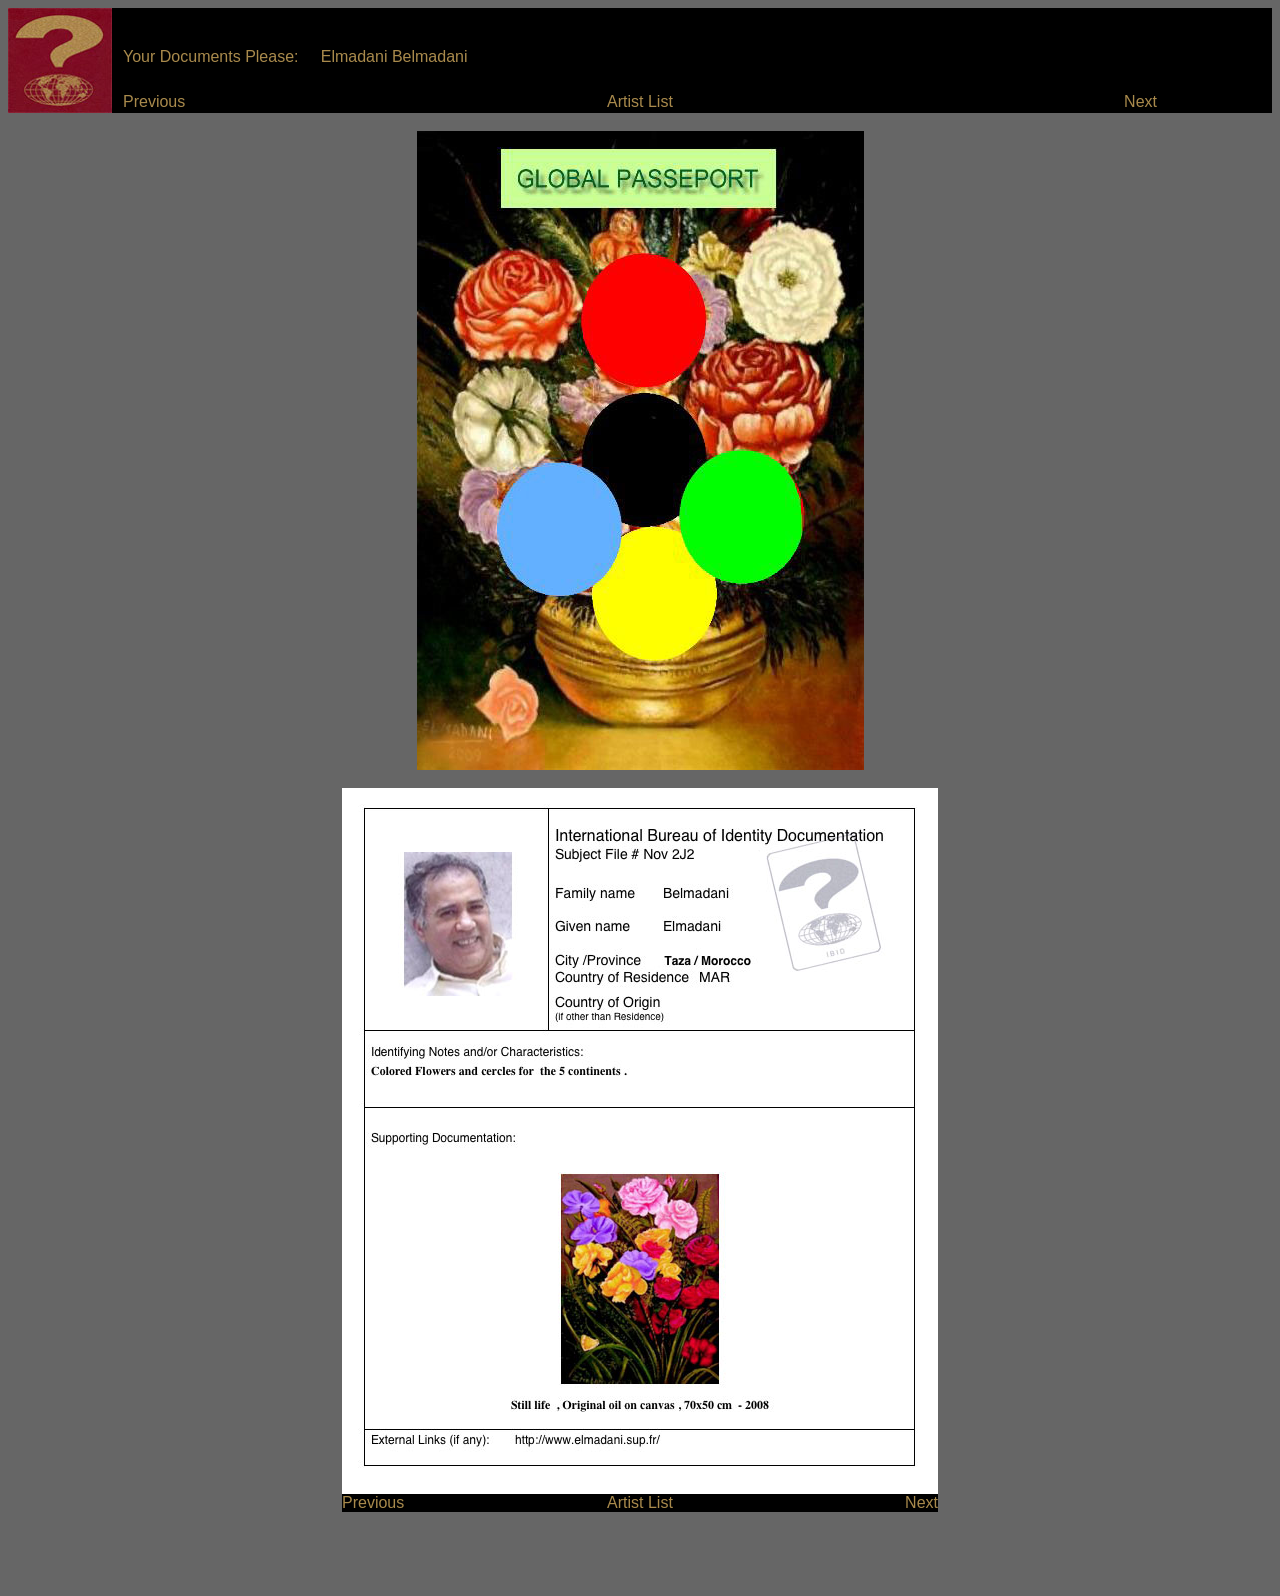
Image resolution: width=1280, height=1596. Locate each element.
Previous (154, 101)
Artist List (640, 101)
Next (1140, 101)
